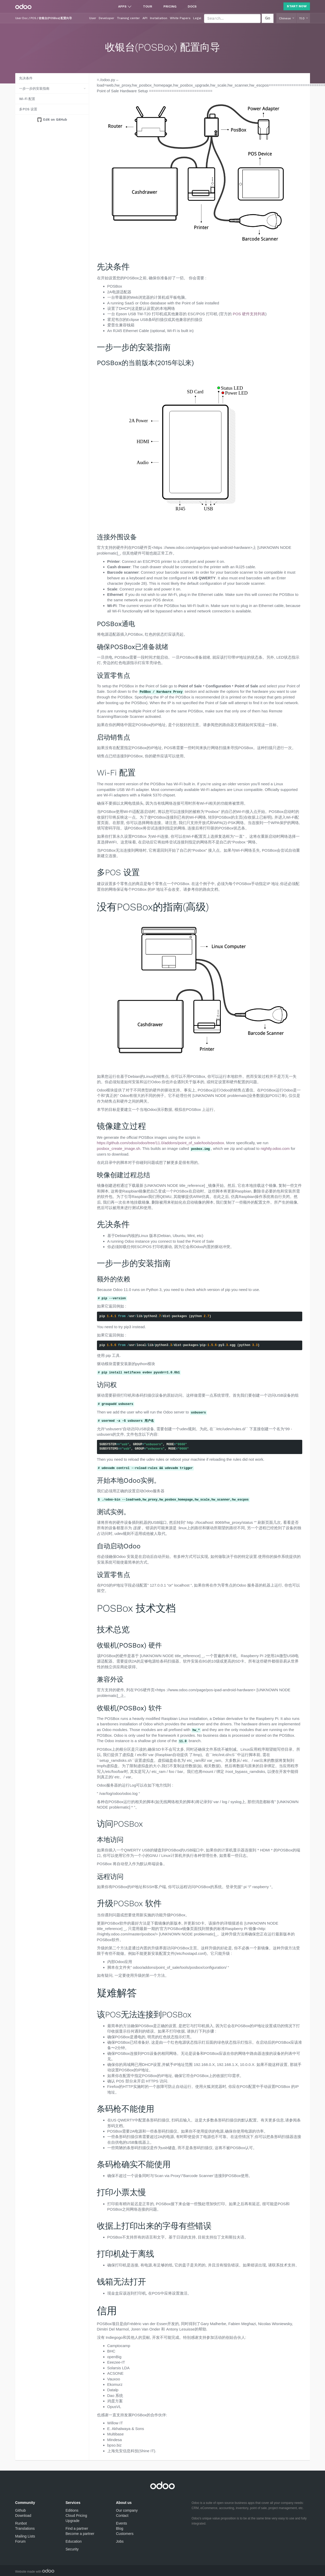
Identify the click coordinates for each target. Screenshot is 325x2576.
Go (267, 18)
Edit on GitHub (54, 119)
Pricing (169, 6)
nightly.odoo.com (275, 1148)
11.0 (302, 18)
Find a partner (77, 2528)
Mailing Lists (25, 2536)
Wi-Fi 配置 (27, 99)
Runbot (21, 2523)
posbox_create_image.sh (118, 1148)
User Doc (21, 18)
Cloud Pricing (76, 2515)
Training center (128, 18)
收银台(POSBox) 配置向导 (55, 18)
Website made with (35, 2571)
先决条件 (26, 78)
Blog (119, 2528)
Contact (122, 2515)
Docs (192, 6)
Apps (122, 6)
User (92, 18)
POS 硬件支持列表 (249, 314)
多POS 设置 (28, 109)
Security (72, 2549)
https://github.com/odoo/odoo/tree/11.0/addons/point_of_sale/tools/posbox (160, 1143)
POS (33, 18)
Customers (125, 2534)
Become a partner (80, 2534)
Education (74, 2541)
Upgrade (73, 2521)
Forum (20, 2541)
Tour (147, 6)
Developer (106, 18)
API (144, 18)
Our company (127, 2510)
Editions (72, 2510)
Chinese (285, 18)
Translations (25, 2528)
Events (121, 2523)
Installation (158, 18)
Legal (197, 18)
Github (20, 2510)
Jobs (120, 2541)
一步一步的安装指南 (34, 88)
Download (23, 2515)
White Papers (180, 18)
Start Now (297, 6)
